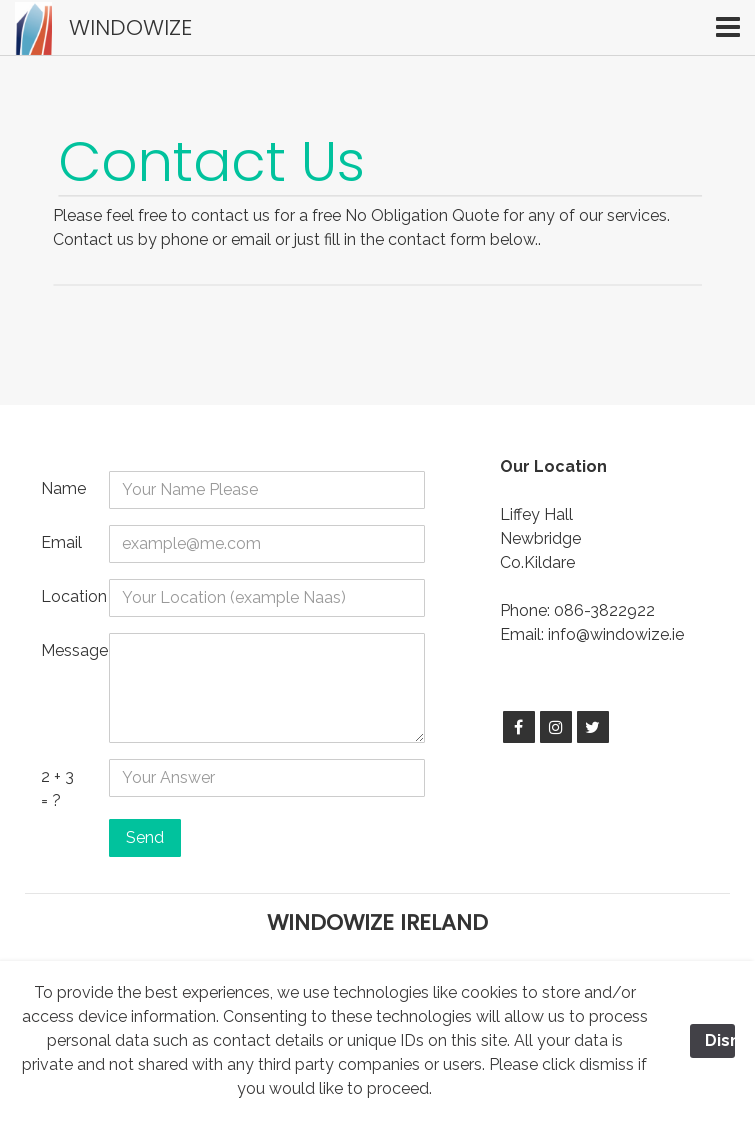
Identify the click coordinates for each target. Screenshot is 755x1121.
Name (63, 488)
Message (67, 650)
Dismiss (720, 1040)
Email (61, 542)
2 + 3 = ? (57, 788)
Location (67, 596)
